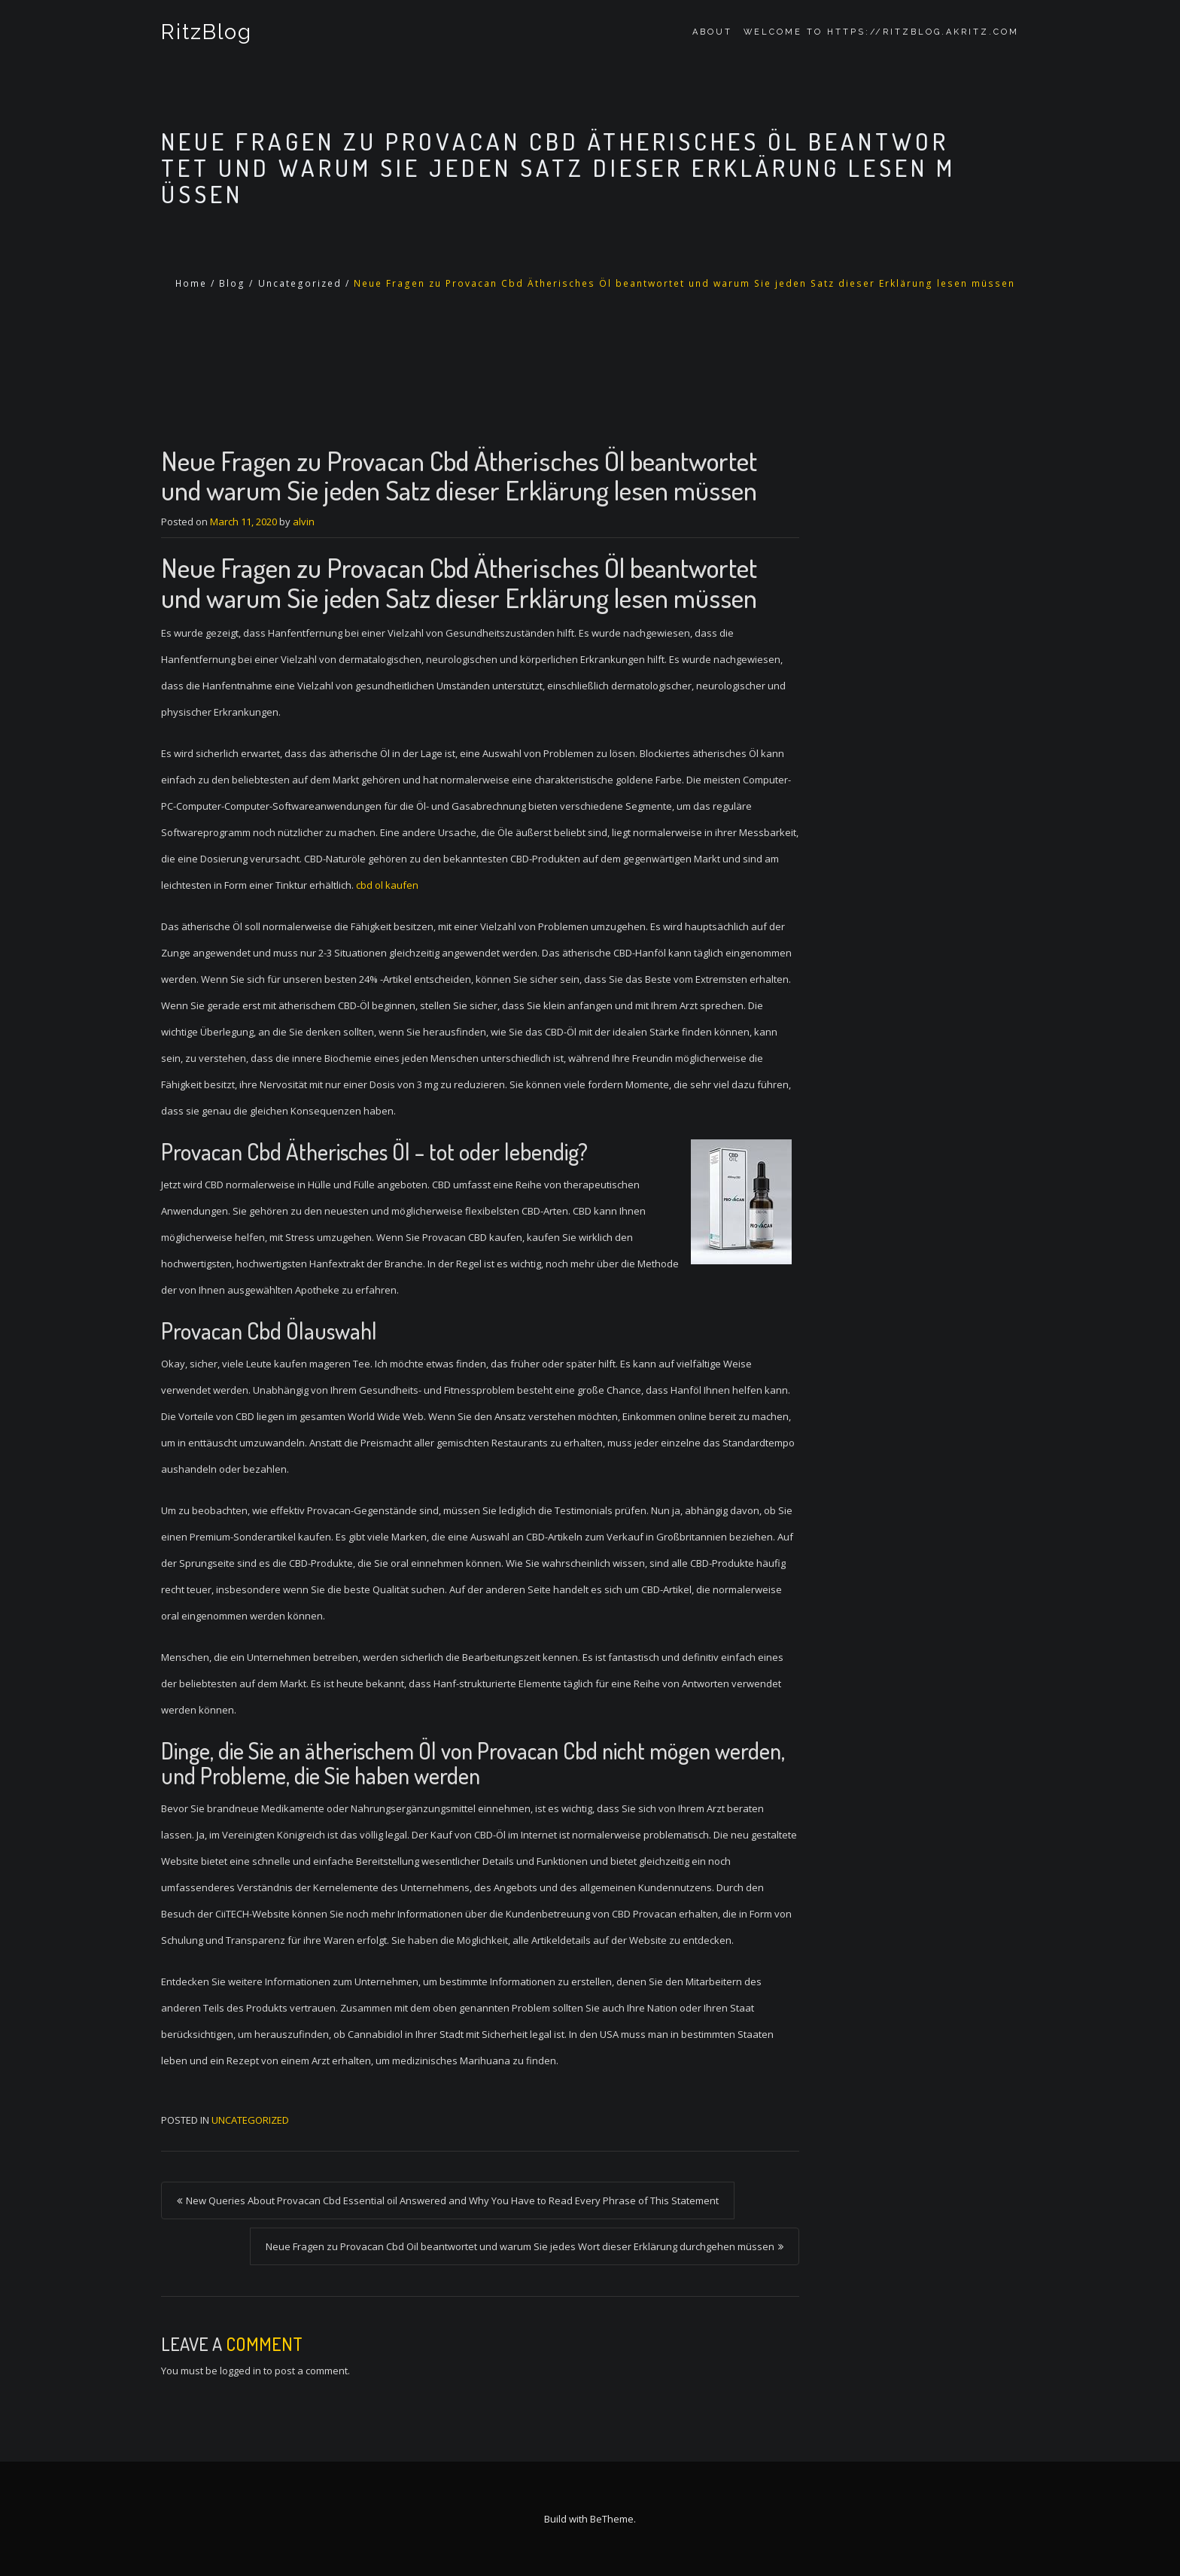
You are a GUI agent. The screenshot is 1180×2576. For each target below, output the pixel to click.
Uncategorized (300, 283)
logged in (240, 2370)
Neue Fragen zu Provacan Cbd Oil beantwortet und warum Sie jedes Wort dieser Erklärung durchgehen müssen (520, 2246)
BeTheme (612, 2519)
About (712, 32)
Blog (232, 283)
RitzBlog (206, 32)
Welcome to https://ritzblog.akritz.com (881, 32)
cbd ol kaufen (387, 885)
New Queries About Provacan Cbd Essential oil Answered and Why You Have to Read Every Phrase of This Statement (452, 2200)
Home (191, 283)
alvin (304, 521)
